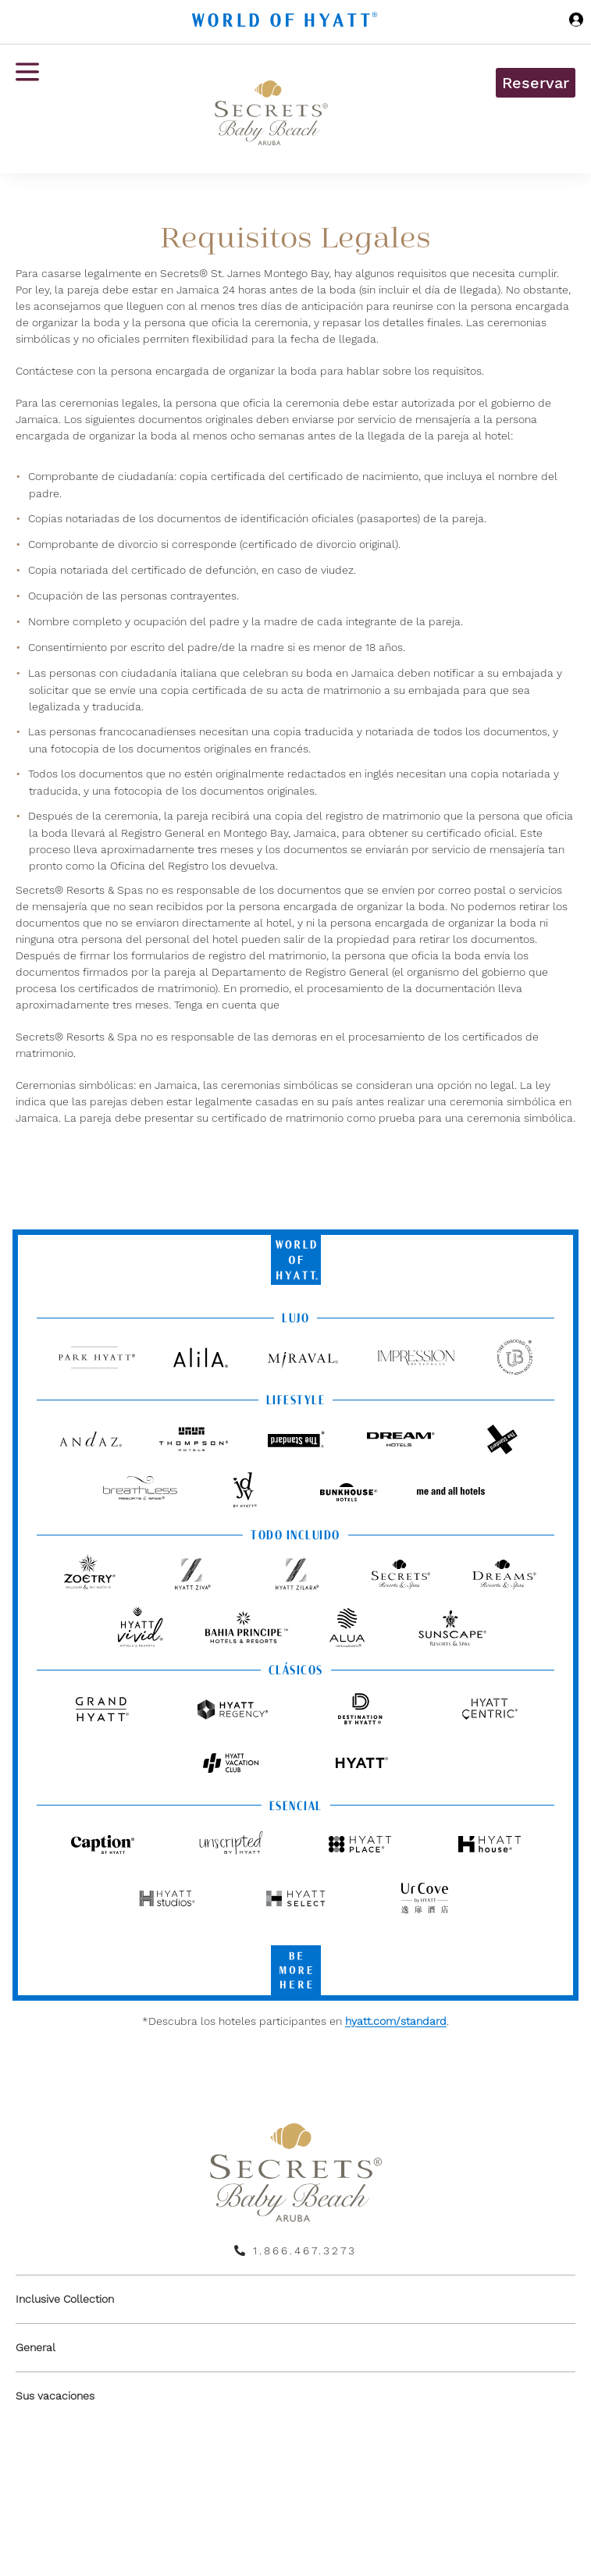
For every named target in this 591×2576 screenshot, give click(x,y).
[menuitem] (295, 2299)
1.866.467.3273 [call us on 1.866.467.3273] (305, 2250)
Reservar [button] (535, 82)
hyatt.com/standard (396, 2021)
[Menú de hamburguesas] (27, 109)
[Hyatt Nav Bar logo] (286, 22)
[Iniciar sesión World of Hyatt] (576, 21)
